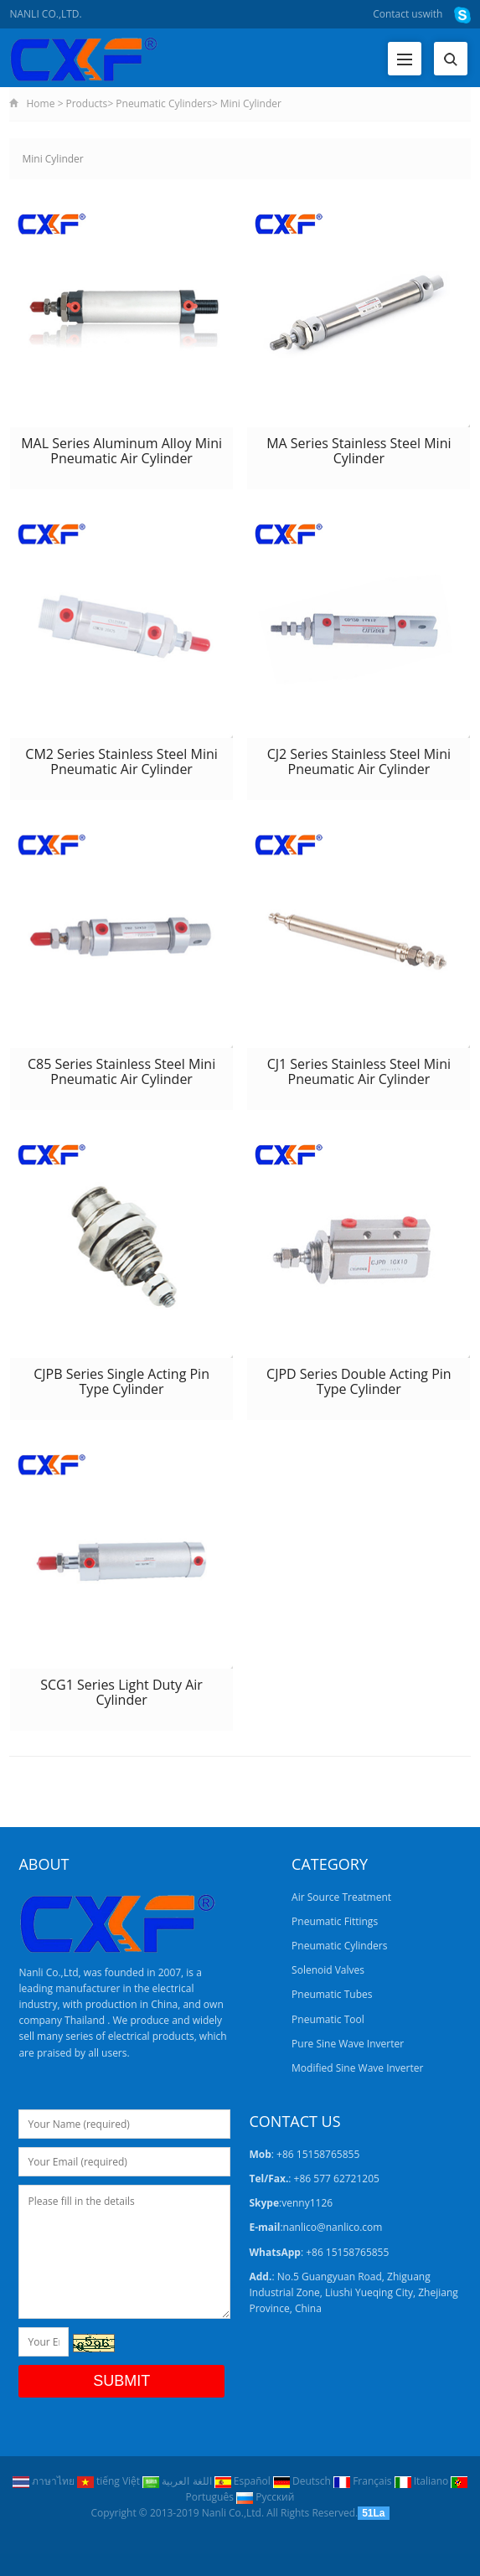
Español (243, 2481)
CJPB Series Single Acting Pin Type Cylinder (121, 1381)
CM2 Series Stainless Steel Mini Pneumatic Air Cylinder (121, 761)
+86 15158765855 (347, 2252)
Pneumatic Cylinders (163, 103)
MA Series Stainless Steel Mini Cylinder (358, 450)
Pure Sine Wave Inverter (348, 2044)
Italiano (423, 2481)
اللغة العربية (178, 2481)
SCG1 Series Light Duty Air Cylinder (121, 1692)
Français (364, 2481)
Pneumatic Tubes (332, 1994)
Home (40, 103)
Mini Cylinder (250, 103)
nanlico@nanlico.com (333, 2227)
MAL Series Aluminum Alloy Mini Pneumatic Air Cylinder (121, 450)
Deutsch (303, 2481)
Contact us (397, 14)
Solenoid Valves (328, 1970)
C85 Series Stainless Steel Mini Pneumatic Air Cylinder (121, 1071)
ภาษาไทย (45, 2481)
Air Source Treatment (341, 1897)
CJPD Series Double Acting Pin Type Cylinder (359, 1381)
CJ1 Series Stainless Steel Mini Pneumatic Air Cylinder (359, 1071)
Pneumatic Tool (328, 2019)
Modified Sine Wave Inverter (357, 2068)
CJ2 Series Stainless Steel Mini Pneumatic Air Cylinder (359, 761)
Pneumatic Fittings (335, 1921)
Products (87, 103)
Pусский (265, 2497)
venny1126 (307, 2203)
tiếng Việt (109, 2481)
